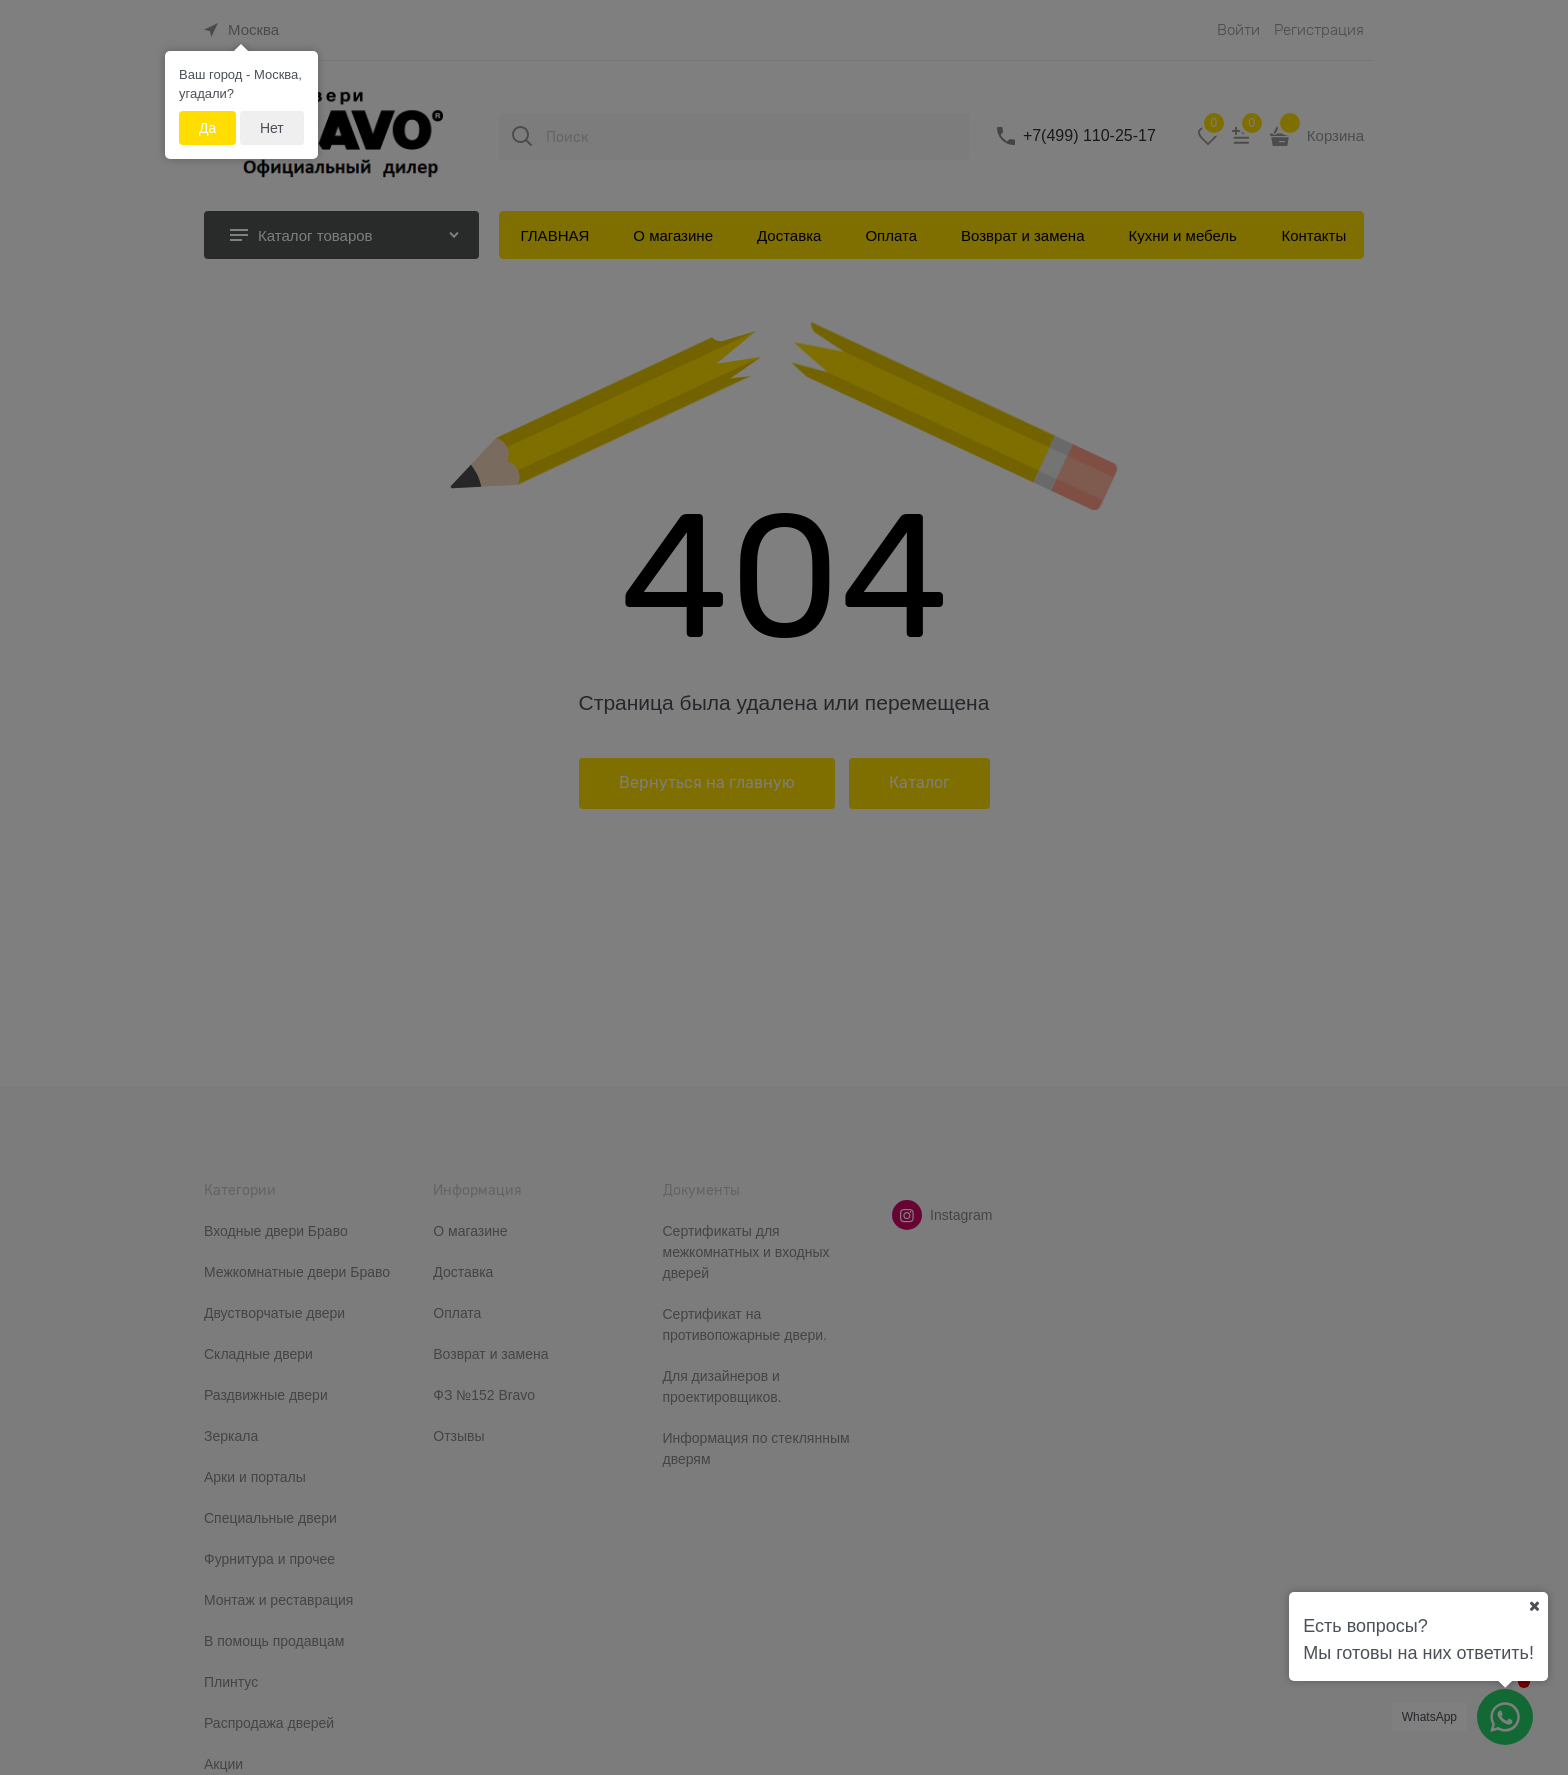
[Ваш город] (1534, 1606)
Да (207, 128)
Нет (272, 128)
